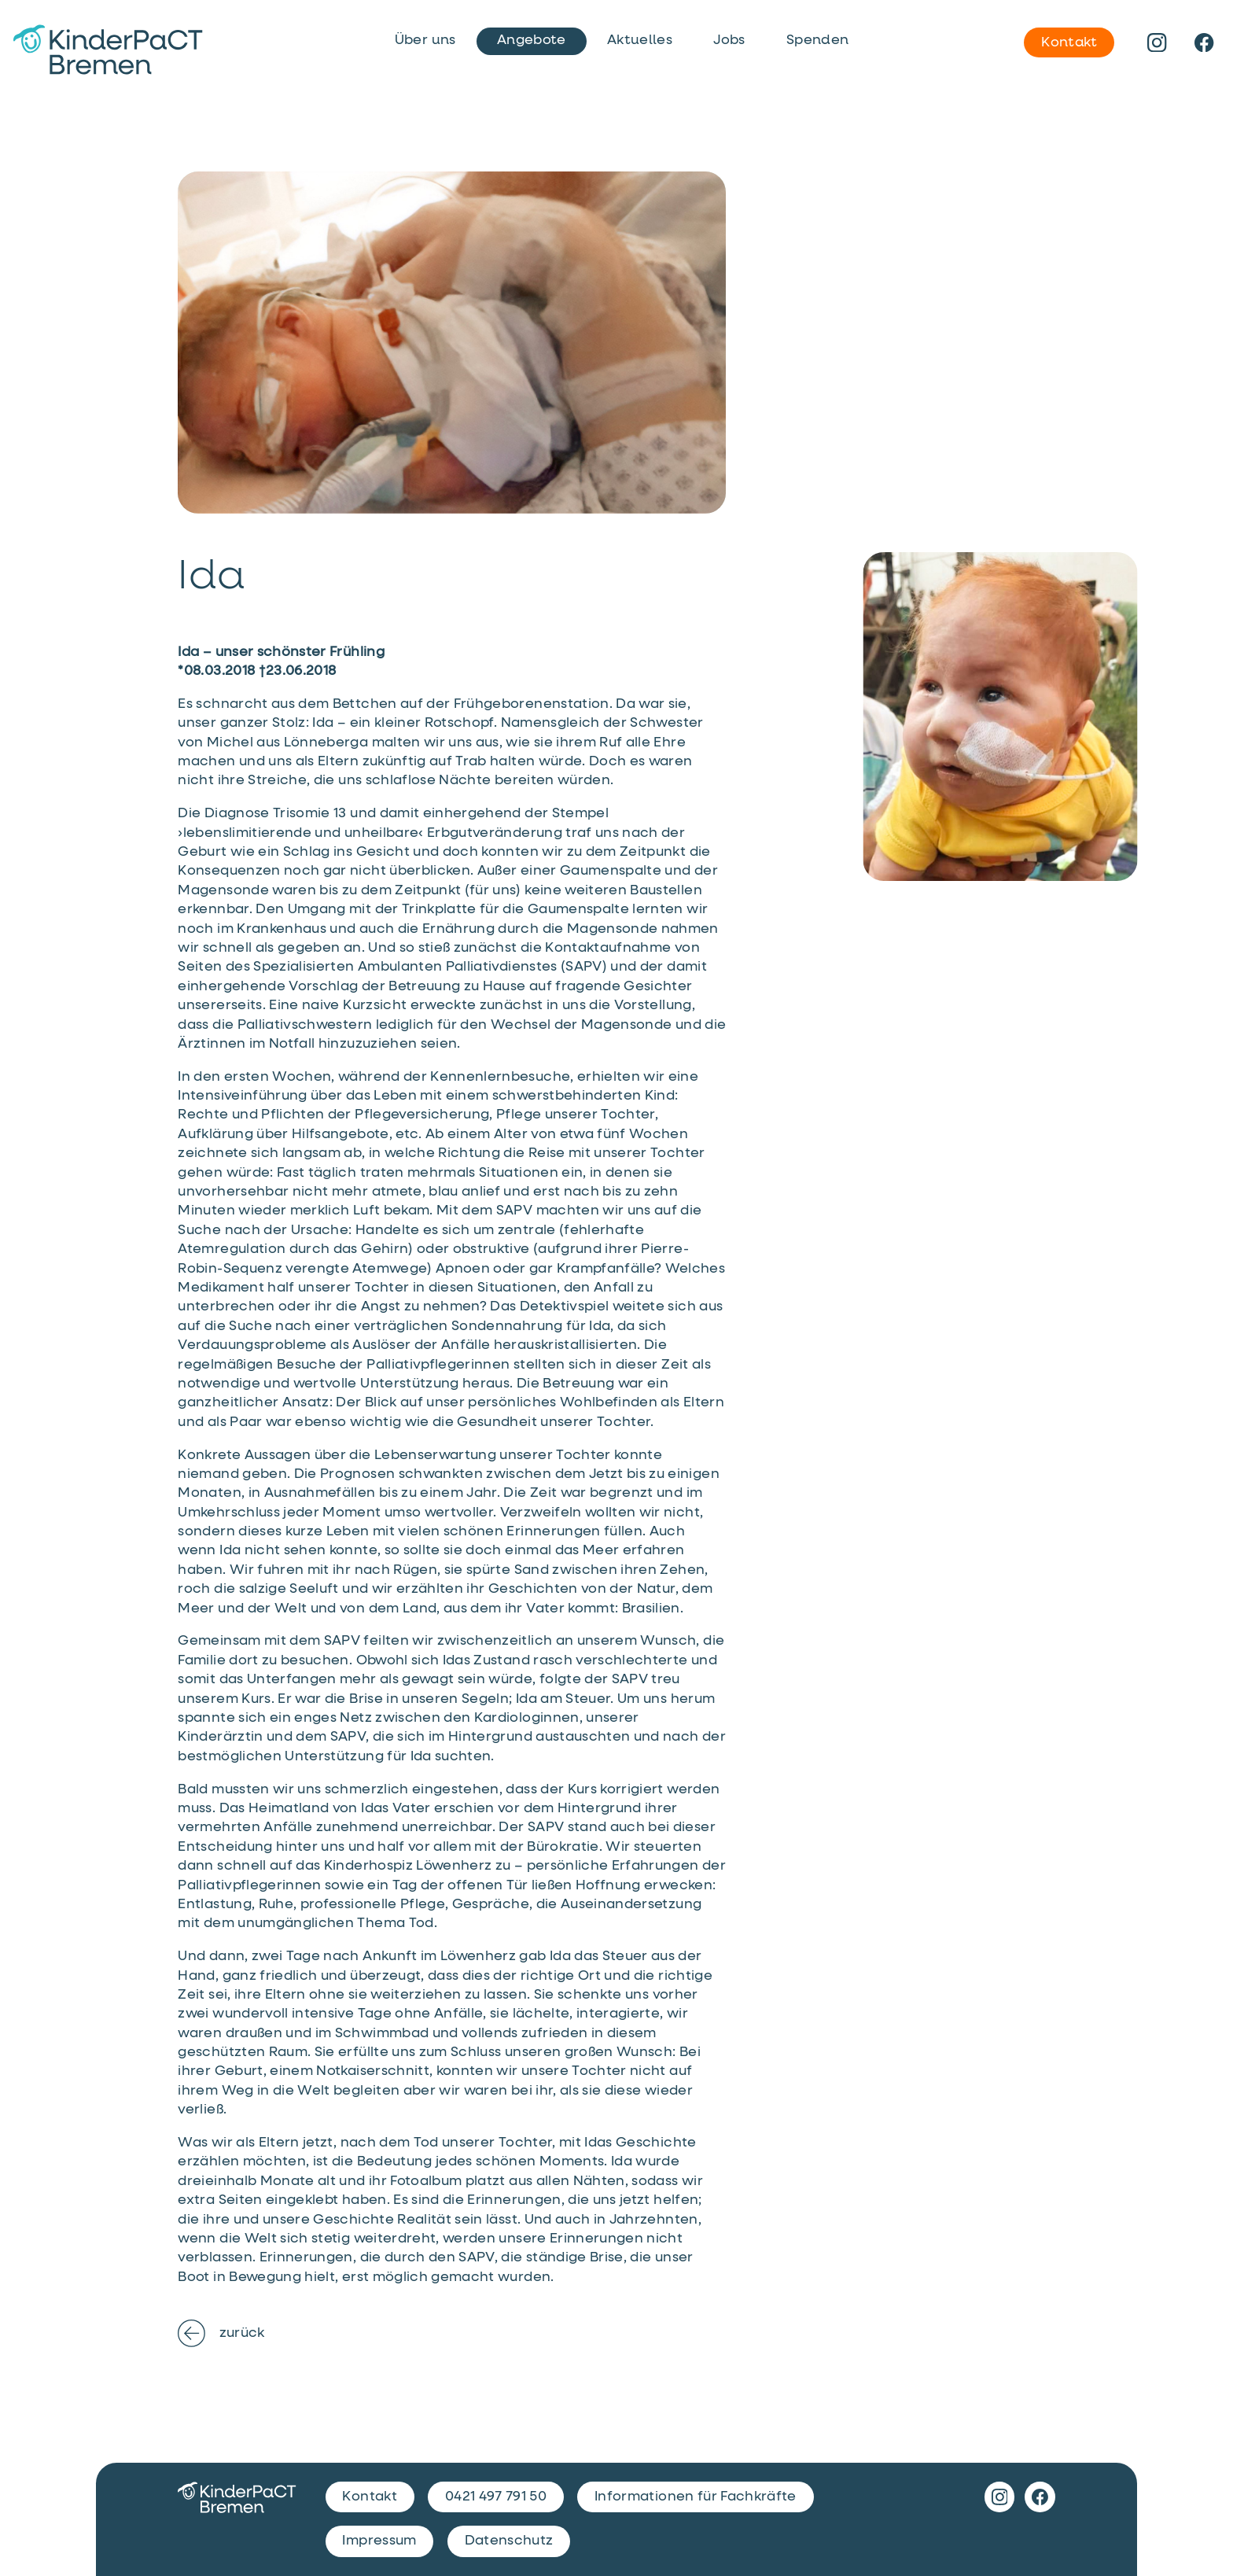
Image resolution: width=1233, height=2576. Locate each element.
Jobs (729, 40)
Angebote (531, 40)
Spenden (817, 40)
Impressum (379, 2541)
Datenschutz (509, 2541)
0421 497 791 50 (496, 2496)
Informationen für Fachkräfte (695, 2496)
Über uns (425, 40)
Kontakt (1069, 42)
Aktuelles (639, 40)
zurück (221, 2333)
